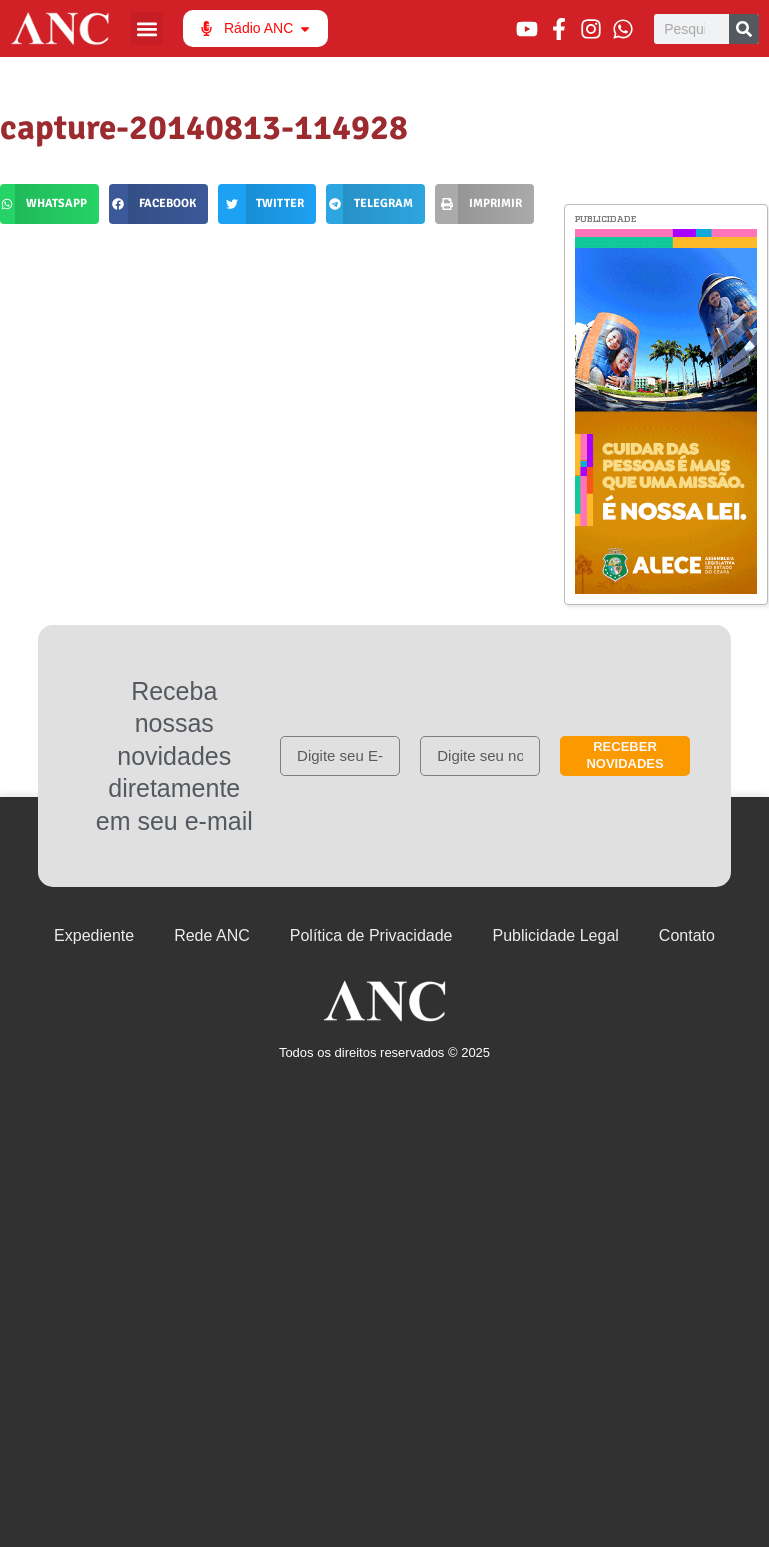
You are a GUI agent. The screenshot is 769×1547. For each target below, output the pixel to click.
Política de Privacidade (371, 935)
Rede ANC (212, 935)
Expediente (94, 935)
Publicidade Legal (556, 935)
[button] (146, 28)
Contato (687, 935)
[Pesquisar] (744, 29)
